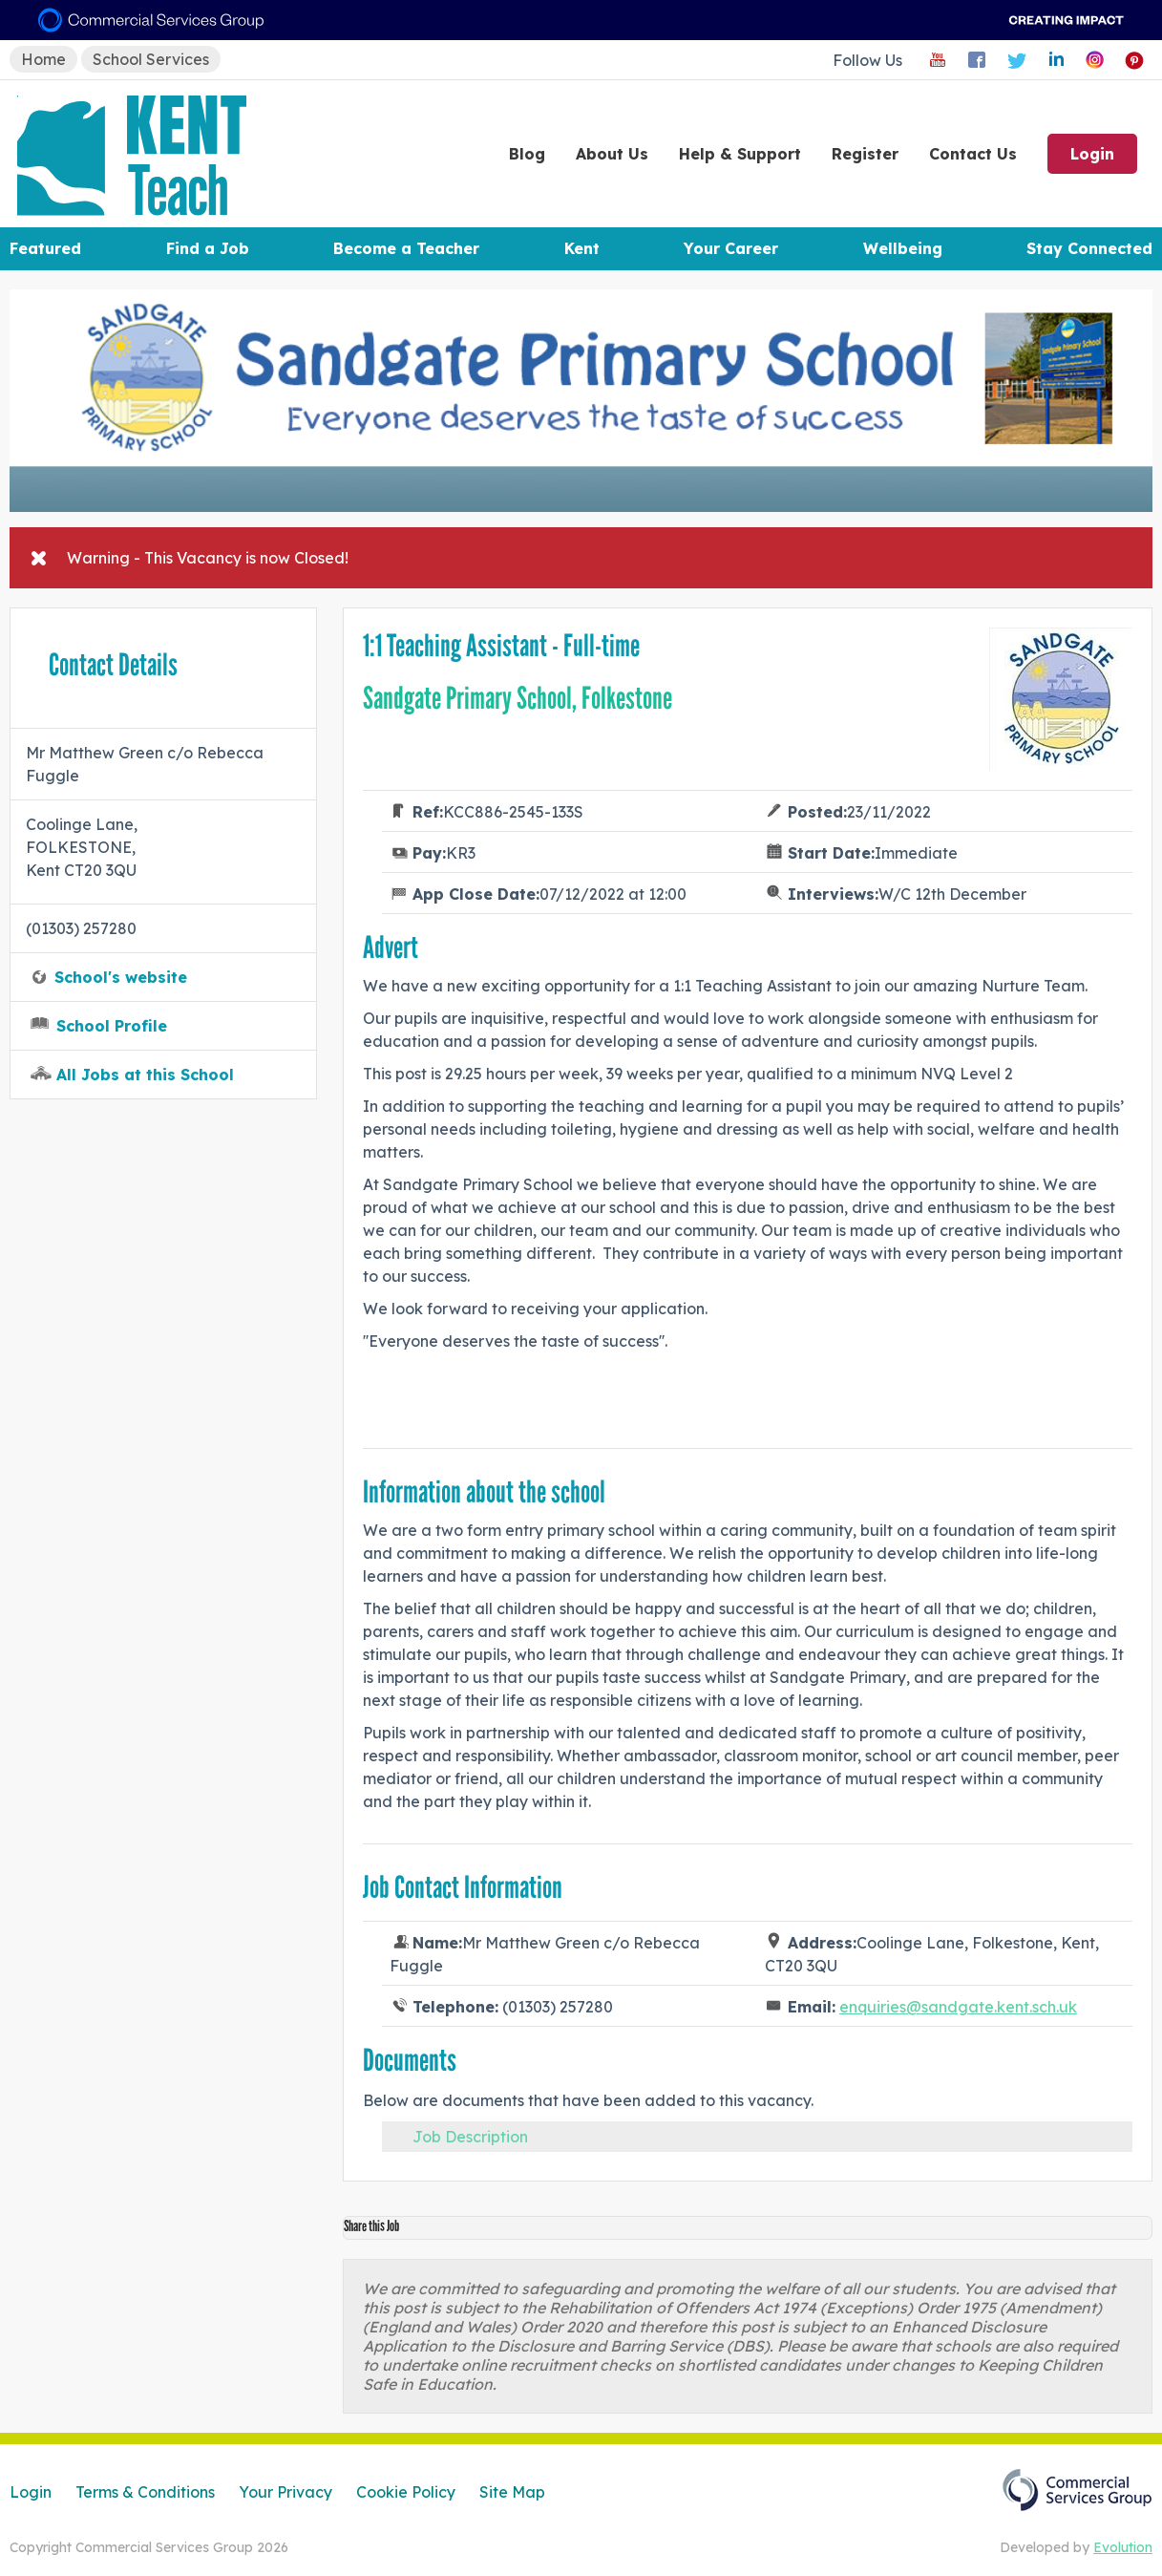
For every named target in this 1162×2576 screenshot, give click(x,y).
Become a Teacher (406, 248)
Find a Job (207, 248)
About (612, 153)
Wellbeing (902, 248)
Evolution (1122, 2547)
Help (740, 153)
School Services (151, 59)
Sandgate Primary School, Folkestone (517, 698)
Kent (582, 248)
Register (865, 153)
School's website (120, 977)
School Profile (111, 1025)
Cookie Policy (405, 2491)
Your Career (731, 248)
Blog (527, 153)
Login (1092, 153)
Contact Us (973, 153)
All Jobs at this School (145, 1074)
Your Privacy (285, 2491)
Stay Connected (1089, 248)
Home (43, 59)
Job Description (470, 2136)
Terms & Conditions (145, 2491)
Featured (45, 248)
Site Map (512, 2491)
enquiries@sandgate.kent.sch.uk (958, 2006)
